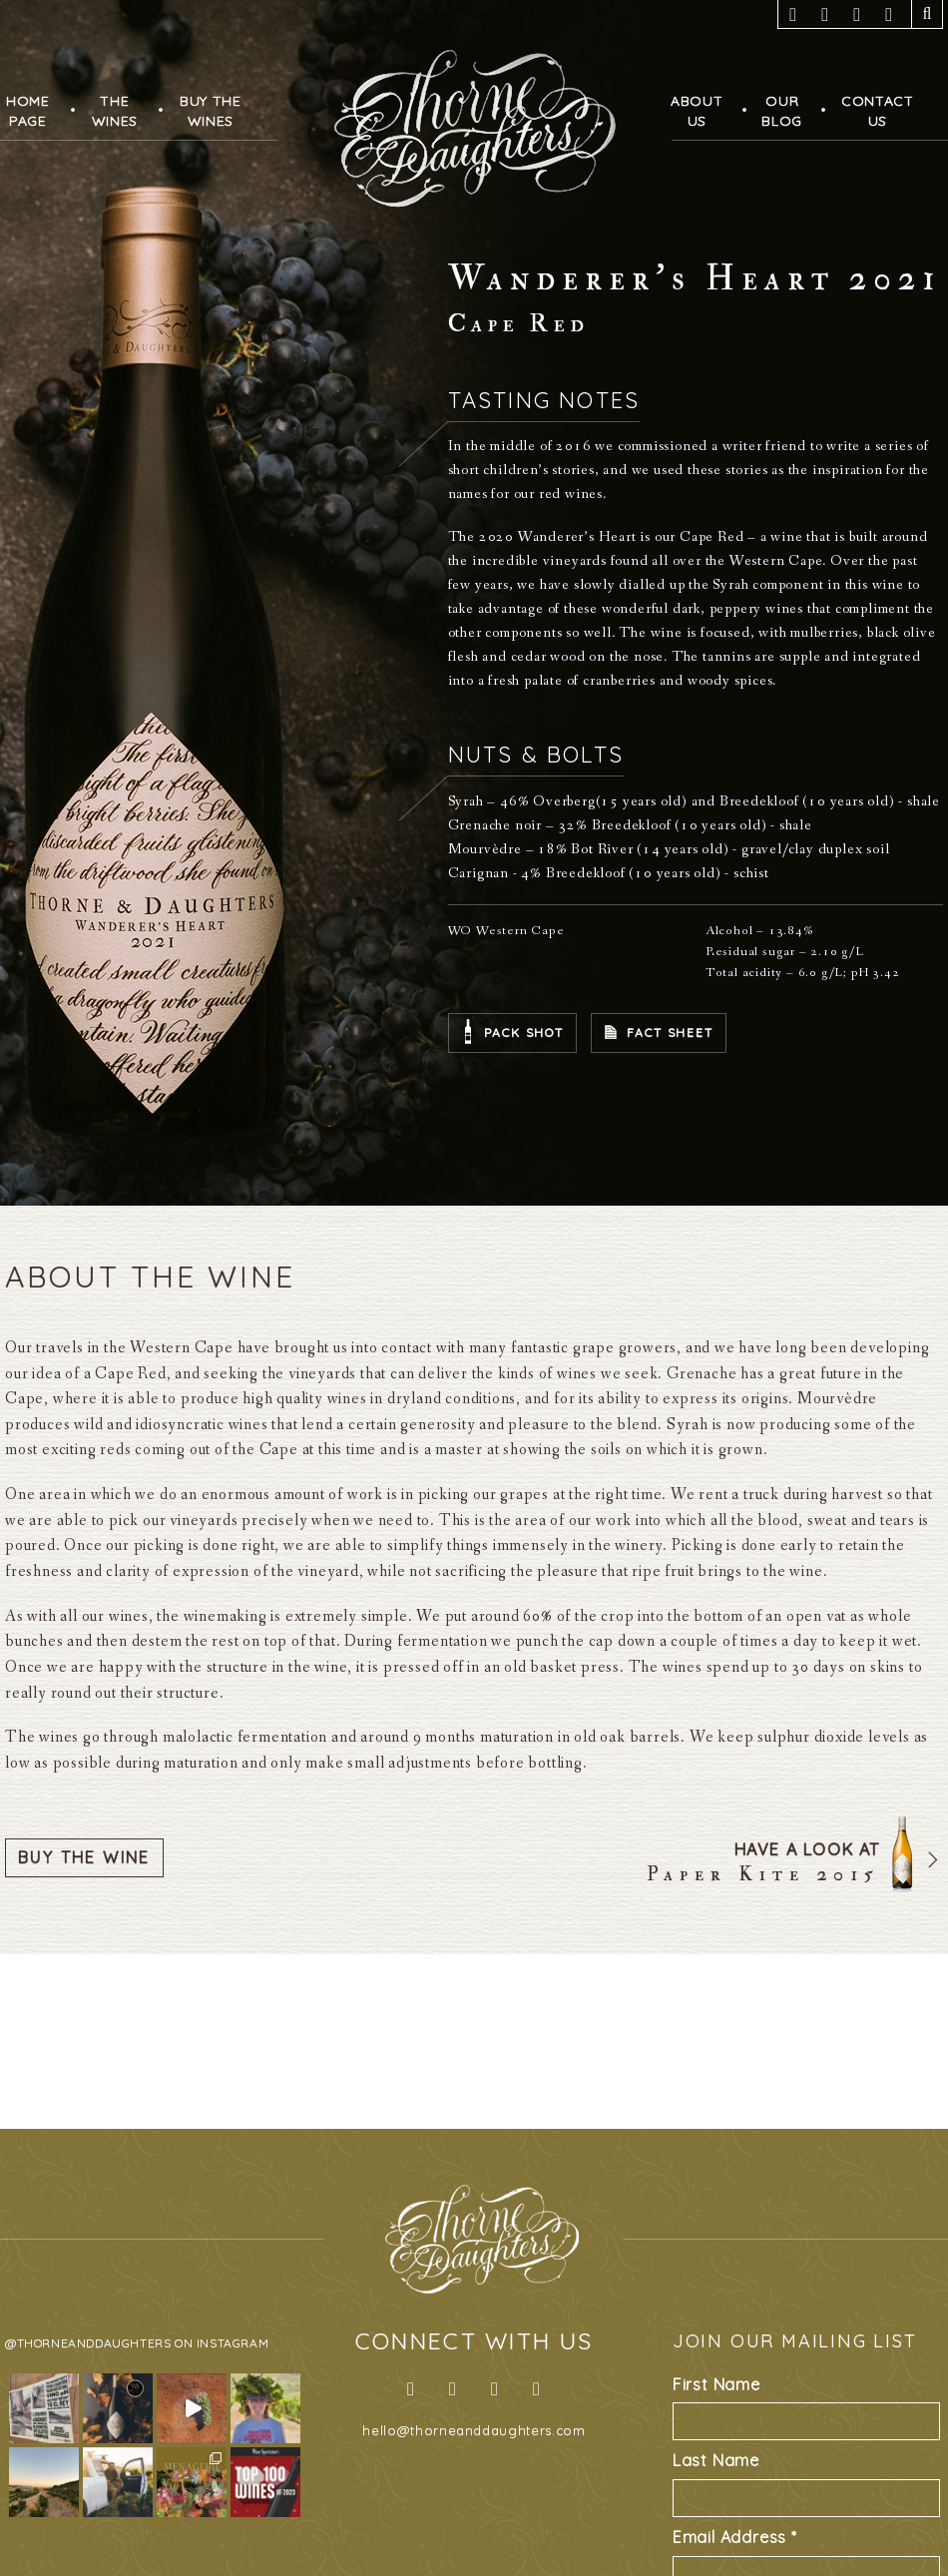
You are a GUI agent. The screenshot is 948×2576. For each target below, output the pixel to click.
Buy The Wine (84, 1857)
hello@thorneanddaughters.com (473, 2430)
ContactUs (877, 111)
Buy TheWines (210, 111)
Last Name (716, 2460)
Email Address (735, 2537)
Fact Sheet (670, 1032)
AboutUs (697, 111)
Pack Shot (524, 1032)
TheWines (115, 111)
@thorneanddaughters (88, 2342)
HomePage (28, 111)
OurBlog (781, 111)
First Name (716, 2384)
